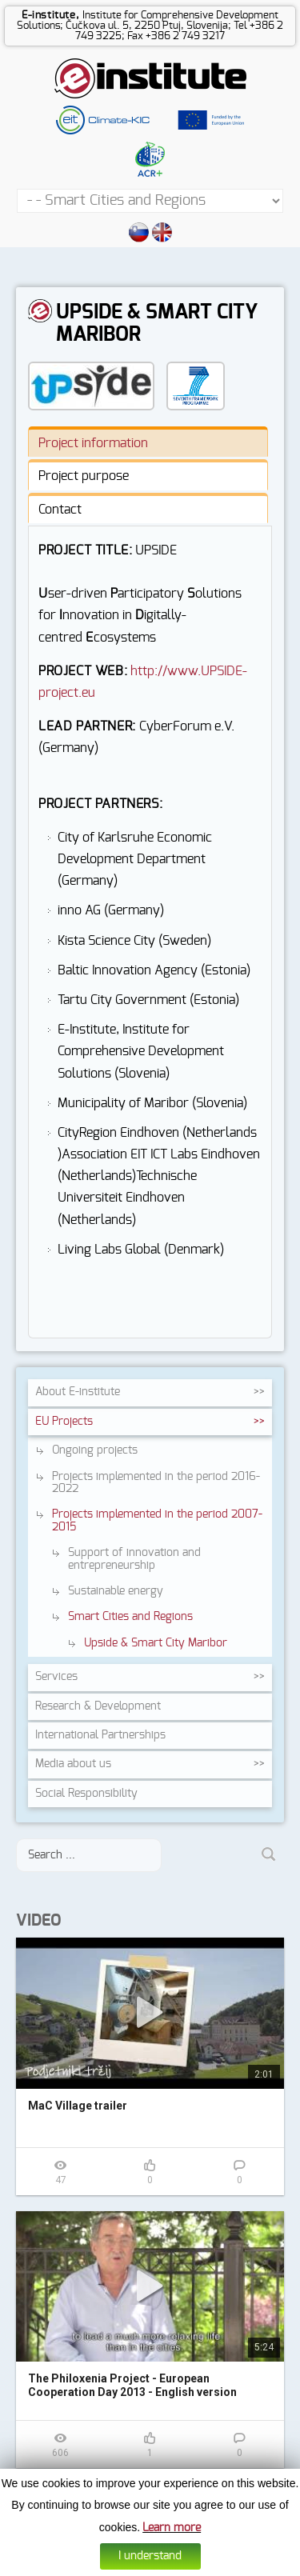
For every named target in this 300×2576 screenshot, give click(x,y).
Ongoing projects (95, 1450)
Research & (98, 1706)
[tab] (148, 441)
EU (64, 1421)
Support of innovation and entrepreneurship (134, 1558)
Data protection (168, 2565)
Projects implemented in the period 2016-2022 (156, 1482)
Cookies (115, 2565)
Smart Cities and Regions (130, 1616)
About (77, 1392)
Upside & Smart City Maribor (155, 1643)
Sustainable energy (115, 1591)
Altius (268, 2565)
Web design (229, 2565)
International (100, 1735)
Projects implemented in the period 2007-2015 (157, 1520)
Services (56, 1676)
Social (86, 1793)
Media (73, 1764)
